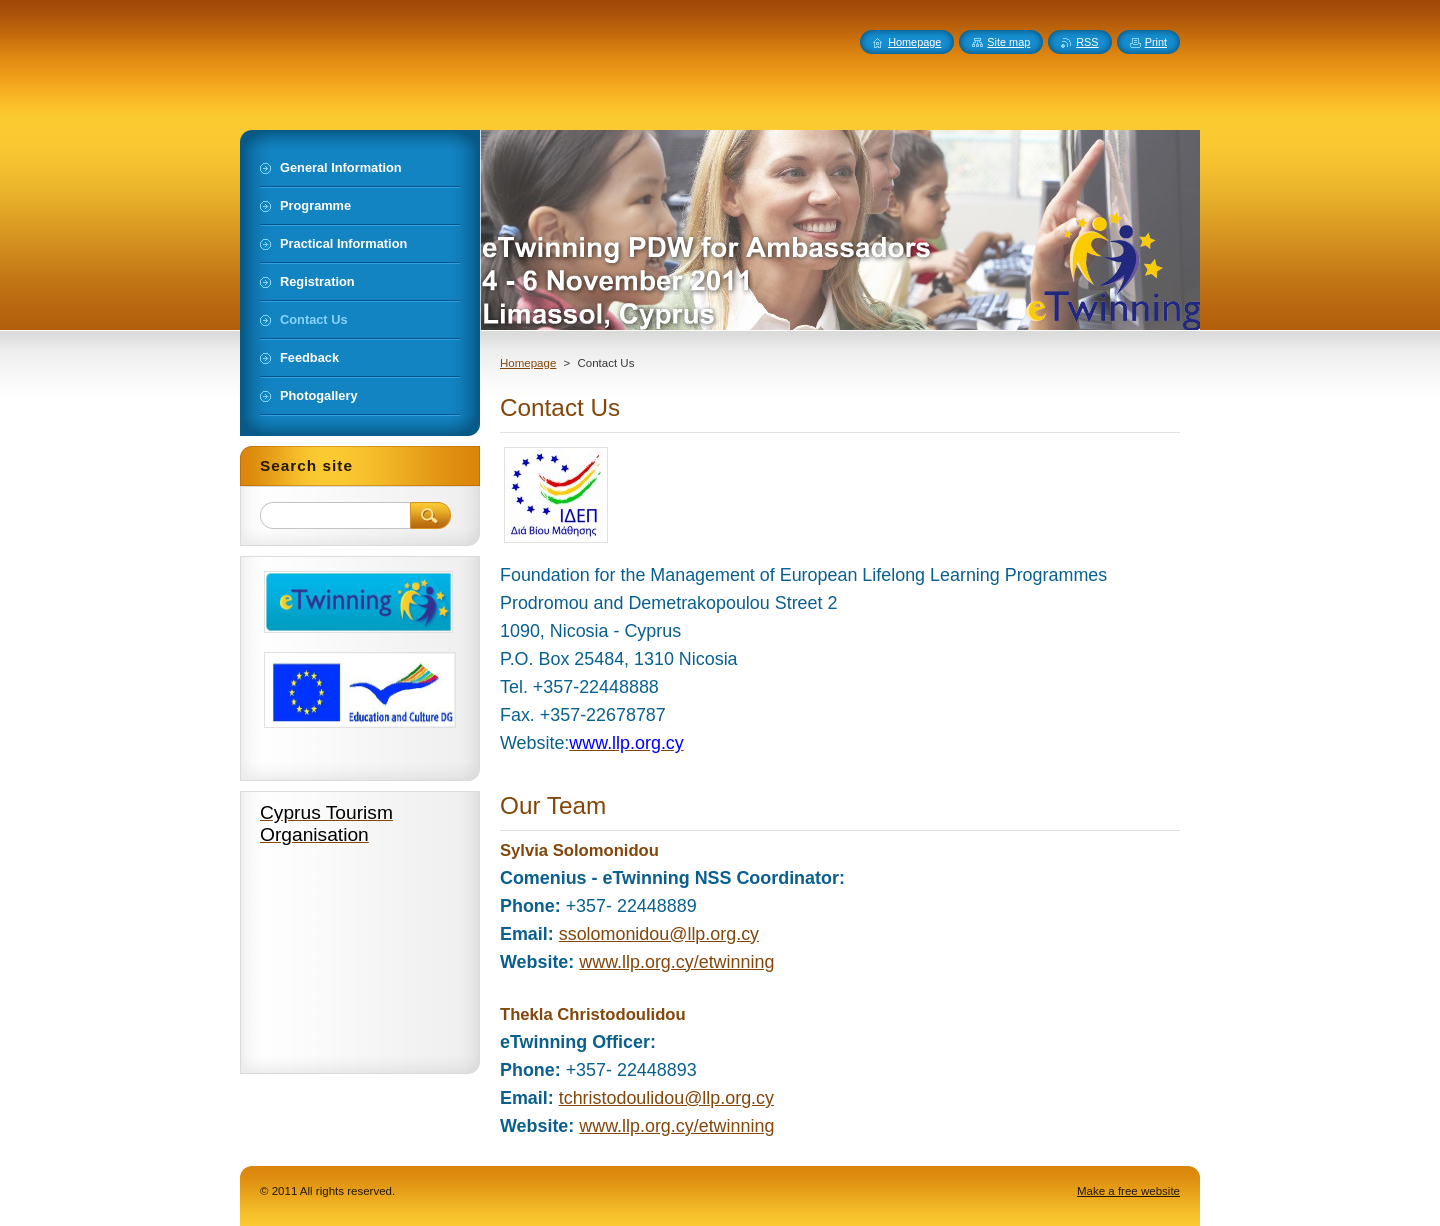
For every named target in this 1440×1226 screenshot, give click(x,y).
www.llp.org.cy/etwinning (676, 962)
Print (1156, 42)
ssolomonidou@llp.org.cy (659, 934)
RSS (1087, 42)
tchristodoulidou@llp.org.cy (666, 1098)
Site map (1008, 42)
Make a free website (1128, 1191)
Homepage (528, 363)
